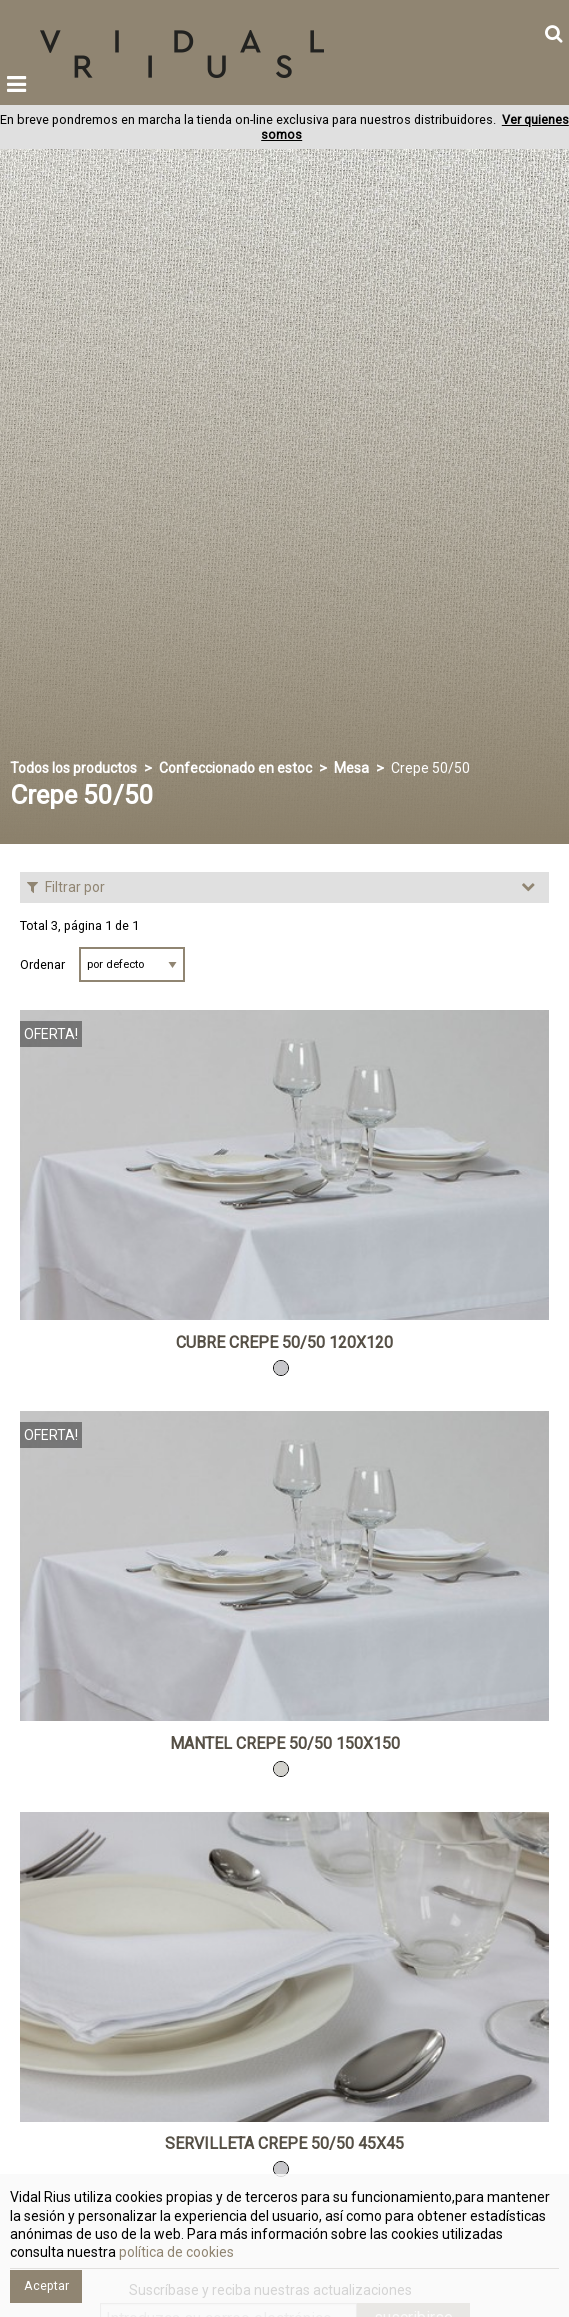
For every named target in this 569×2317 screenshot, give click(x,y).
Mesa (351, 768)
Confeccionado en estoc (235, 768)
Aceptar (46, 2285)
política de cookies (175, 2252)
